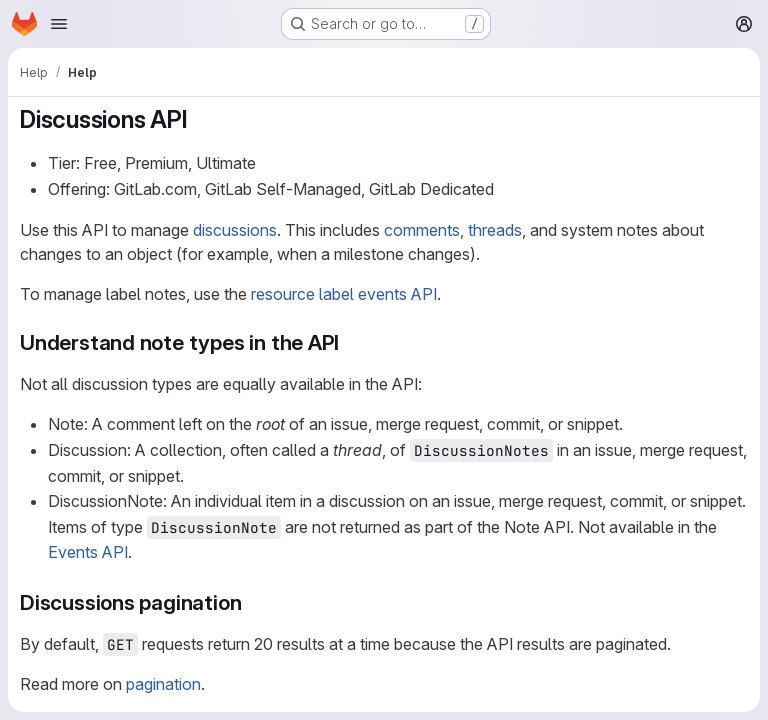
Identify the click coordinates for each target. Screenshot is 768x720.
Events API (88, 552)
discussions (235, 230)
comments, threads (453, 230)
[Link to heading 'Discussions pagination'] (252, 602)
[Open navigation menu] (59, 24)
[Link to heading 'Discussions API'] (200, 119)
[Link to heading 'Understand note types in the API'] (350, 342)
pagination (163, 684)
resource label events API (344, 294)
